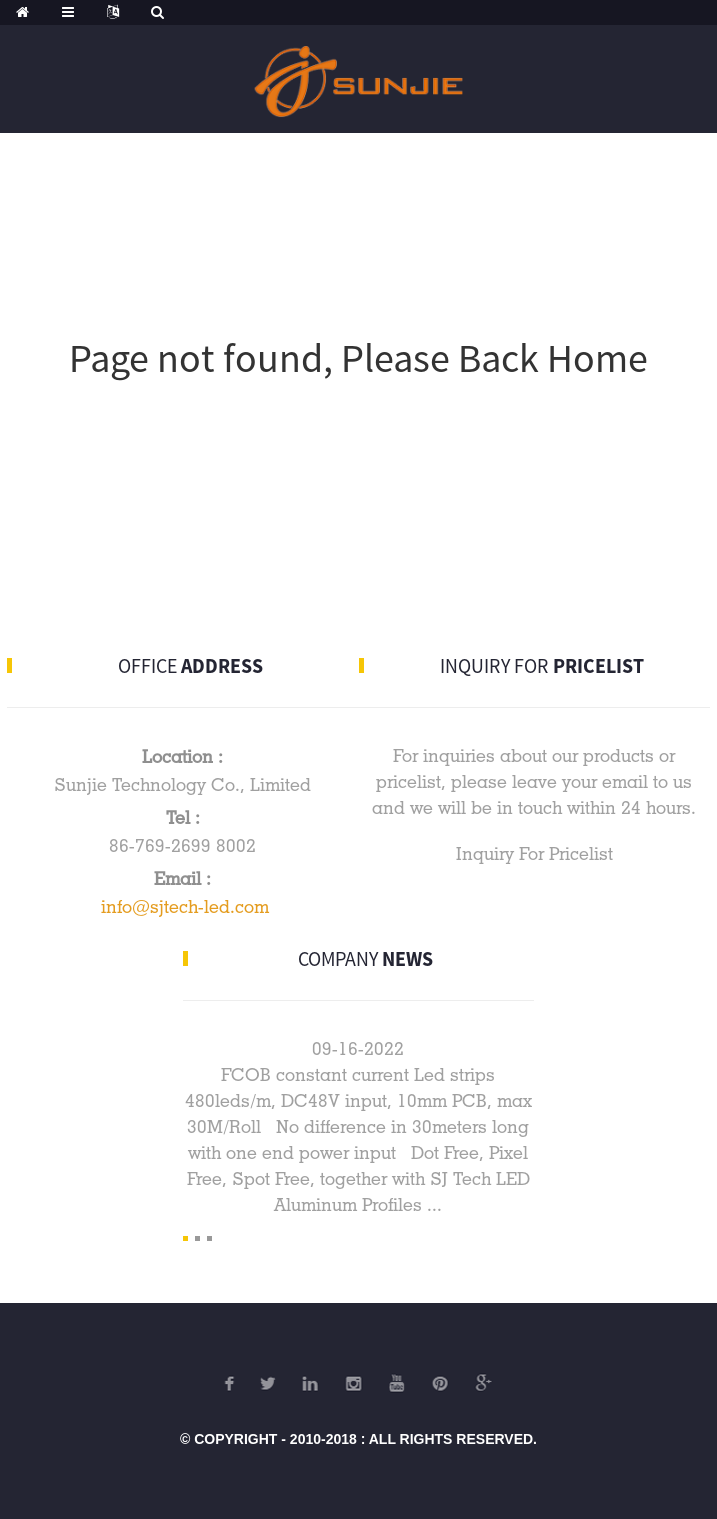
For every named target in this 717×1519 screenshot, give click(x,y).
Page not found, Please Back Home (358, 358)
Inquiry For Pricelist (534, 853)
